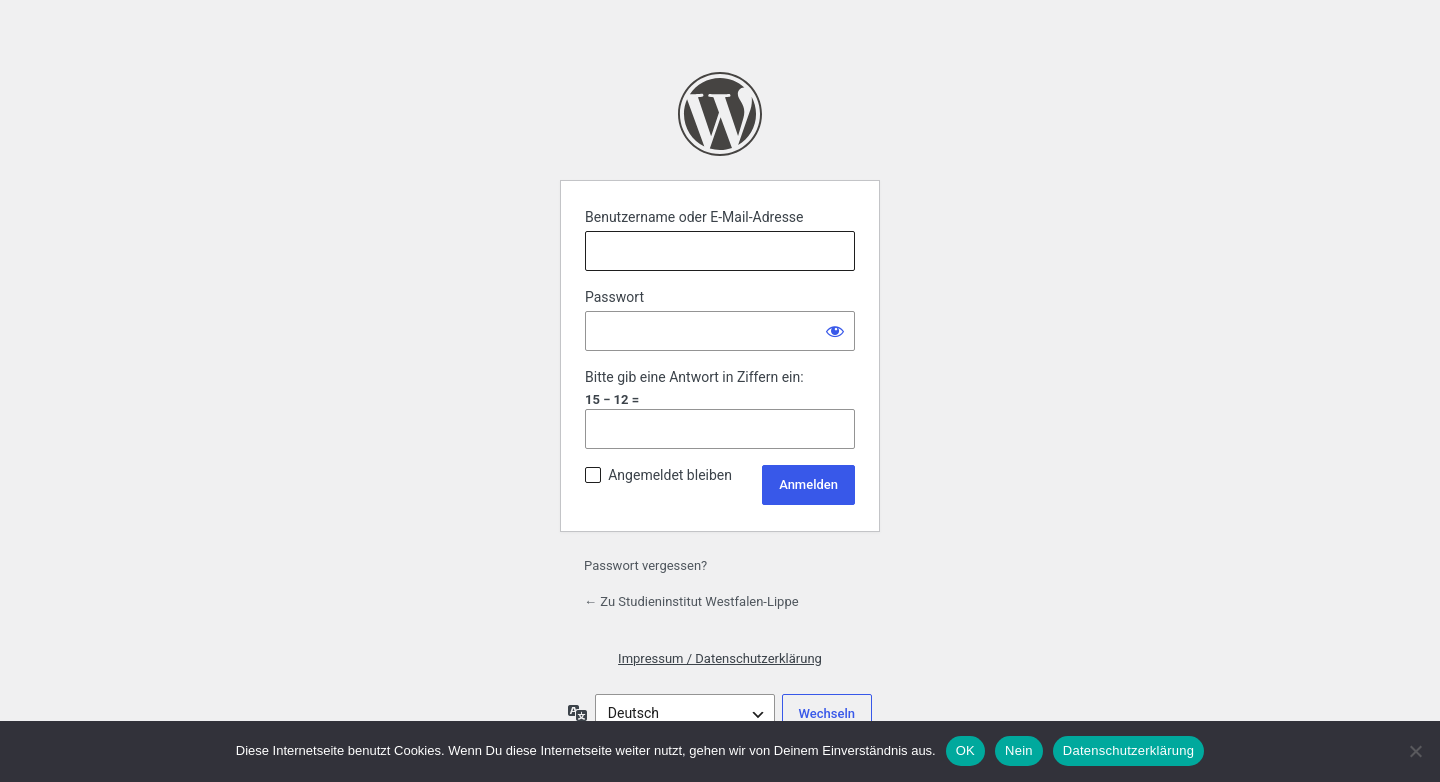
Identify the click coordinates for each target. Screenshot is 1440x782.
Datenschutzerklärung (1128, 750)
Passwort (614, 297)
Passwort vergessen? (645, 565)
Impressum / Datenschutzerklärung (720, 658)
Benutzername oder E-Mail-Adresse (694, 217)
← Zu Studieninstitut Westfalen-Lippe (691, 601)
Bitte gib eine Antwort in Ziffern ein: (694, 377)
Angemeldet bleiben (670, 475)
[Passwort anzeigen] (835, 331)
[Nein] (1415, 751)
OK (965, 750)
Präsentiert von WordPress (720, 114)
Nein (1019, 750)
